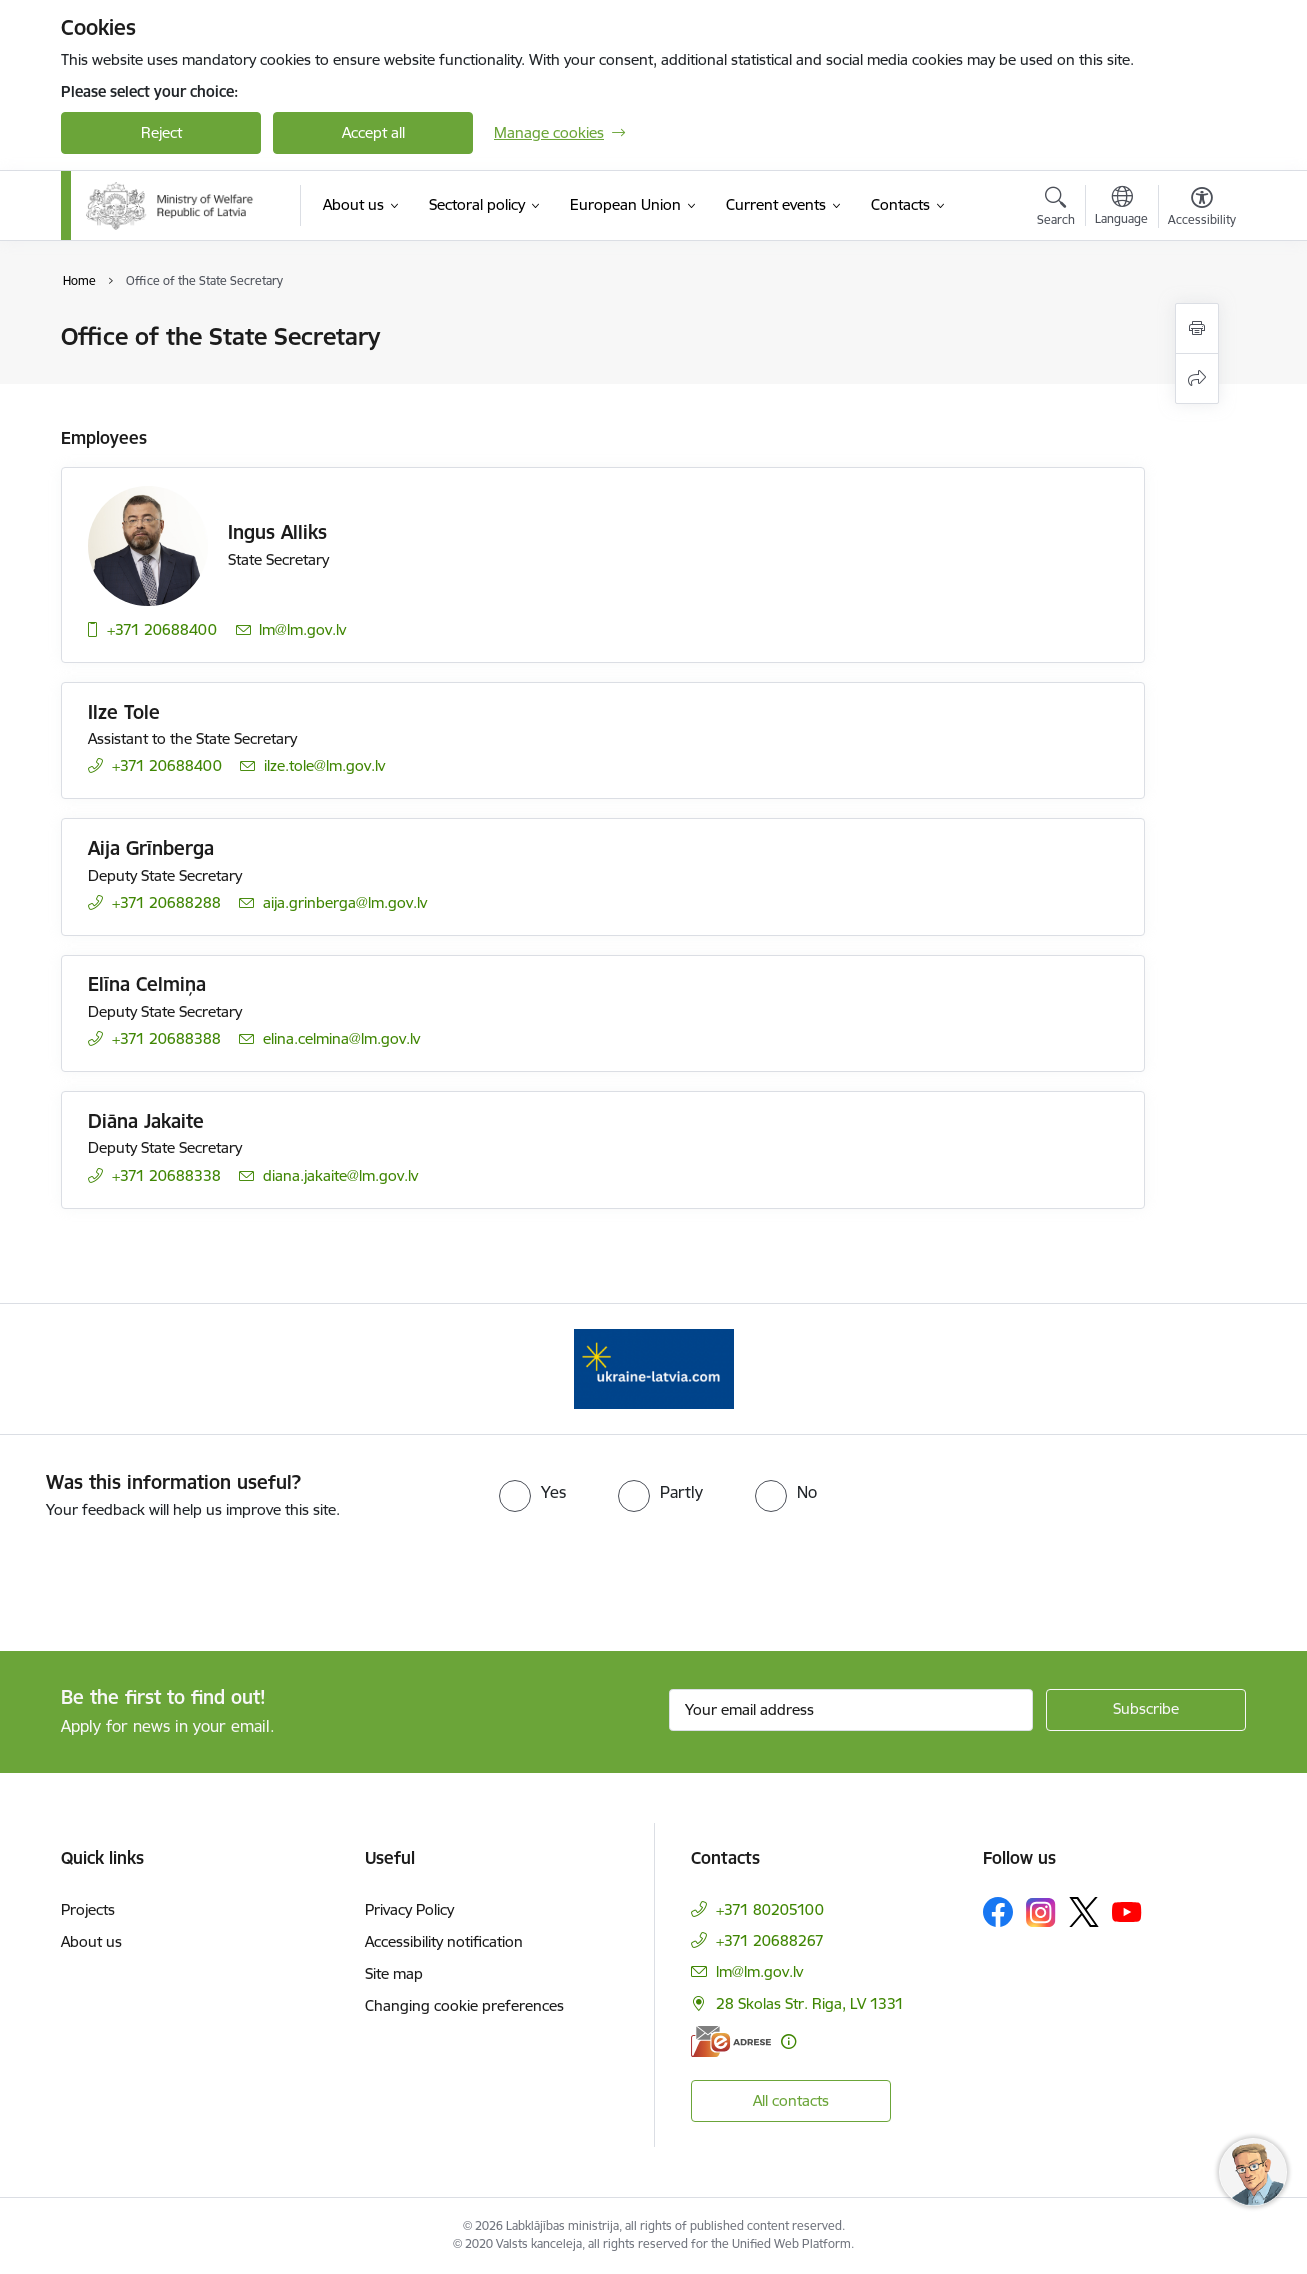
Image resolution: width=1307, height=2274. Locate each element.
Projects (88, 1909)
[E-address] (731, 2041)
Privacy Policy (409, 1909)
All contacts (791, 2100)
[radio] (532, 1492)
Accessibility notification (444, 1941)
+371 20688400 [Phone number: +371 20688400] (162, 629)
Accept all (373, 132)
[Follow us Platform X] (1084, 1912)
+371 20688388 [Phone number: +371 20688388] (166, 1038)
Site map (394, 1973)
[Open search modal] (1056, 209)
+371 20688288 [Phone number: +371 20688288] (166, 902)
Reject (161, 132)
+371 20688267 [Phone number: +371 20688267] (770, 1940)
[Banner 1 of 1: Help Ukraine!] (654, 1367)
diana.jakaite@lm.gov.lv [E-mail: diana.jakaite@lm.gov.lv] (340, 1175)
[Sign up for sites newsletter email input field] (851, 1710)
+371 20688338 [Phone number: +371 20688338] (166, 1175)
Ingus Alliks (277, 532)
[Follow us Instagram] (1041, 1912)
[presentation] (167, 1577)
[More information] (788, 2041)
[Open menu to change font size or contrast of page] (1202, 209)
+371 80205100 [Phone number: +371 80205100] (770, 1909)
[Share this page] (1197, 378)
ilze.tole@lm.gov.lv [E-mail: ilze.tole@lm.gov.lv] (324, 765)
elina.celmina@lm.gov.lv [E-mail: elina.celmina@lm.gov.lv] (341, 1038)
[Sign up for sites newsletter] (1146, 1710)
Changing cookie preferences (464, 2005)
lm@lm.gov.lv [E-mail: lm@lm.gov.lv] (302, 629)
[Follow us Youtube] (1127, 1911)
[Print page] (1197, 328)
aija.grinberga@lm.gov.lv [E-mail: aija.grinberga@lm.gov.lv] (345, 902)
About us (91, 1941)
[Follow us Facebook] (998, 1912)
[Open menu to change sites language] (1121, 208)
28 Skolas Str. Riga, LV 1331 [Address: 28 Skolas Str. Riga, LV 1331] (810, 2003)
